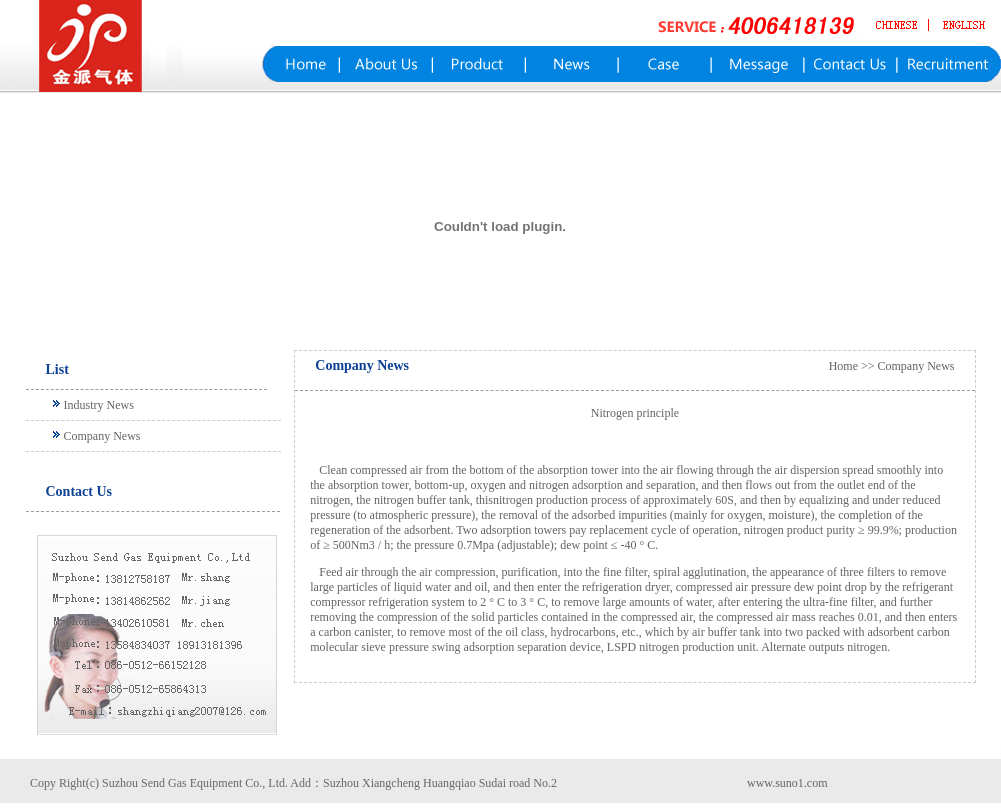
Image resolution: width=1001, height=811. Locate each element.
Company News (102, 436)
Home (843, 366)
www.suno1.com (787, 783)
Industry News (99, 405)
